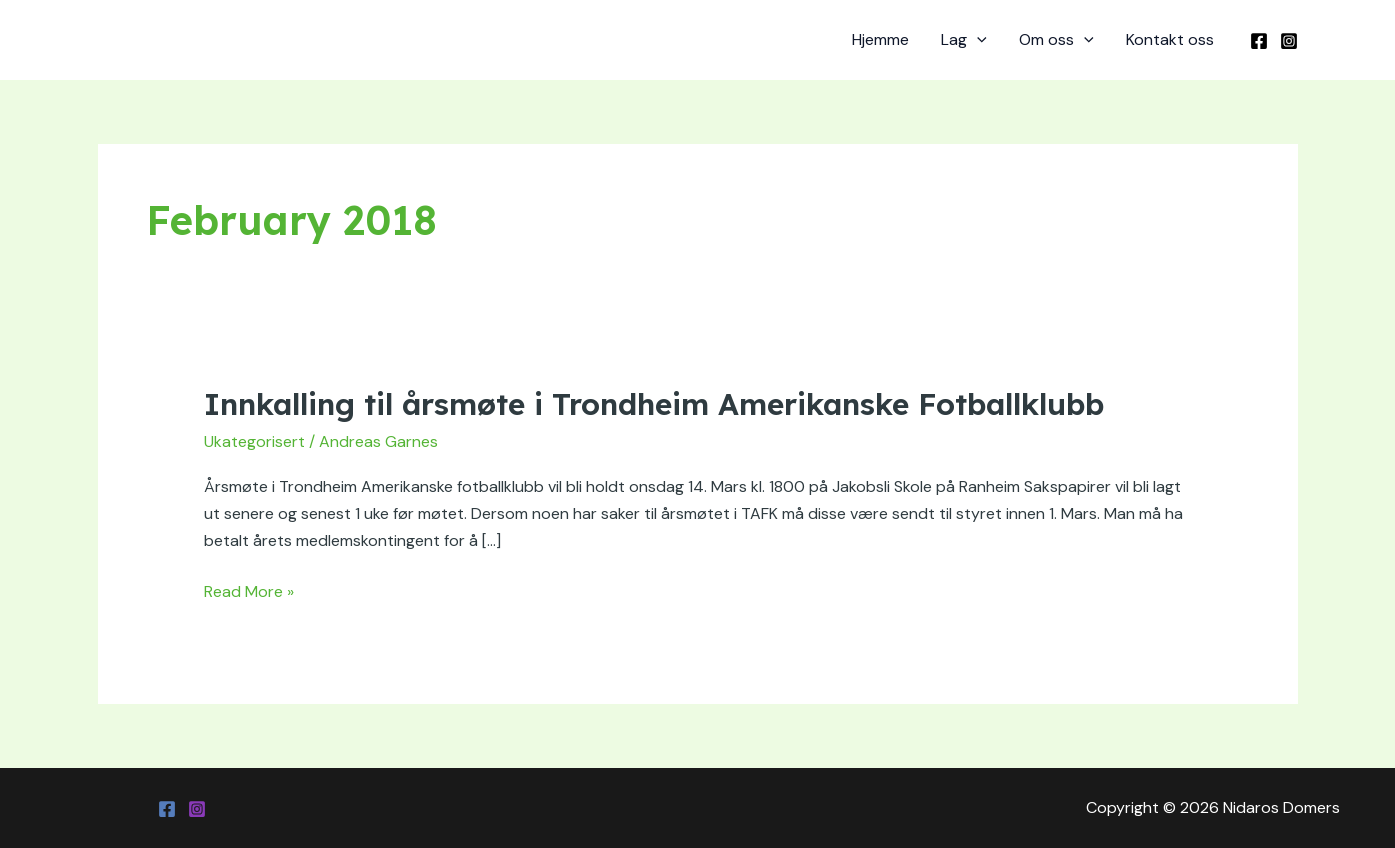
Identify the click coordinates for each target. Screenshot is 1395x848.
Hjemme (880, 39)
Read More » (249, 590)
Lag (964, 40)
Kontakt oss (1170, 39)
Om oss (1056, 40)
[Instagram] (1289, 41)
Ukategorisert (254, 441)
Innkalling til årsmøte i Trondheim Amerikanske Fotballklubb (654, 404)
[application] (977, 40)
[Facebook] (1259, 41)
